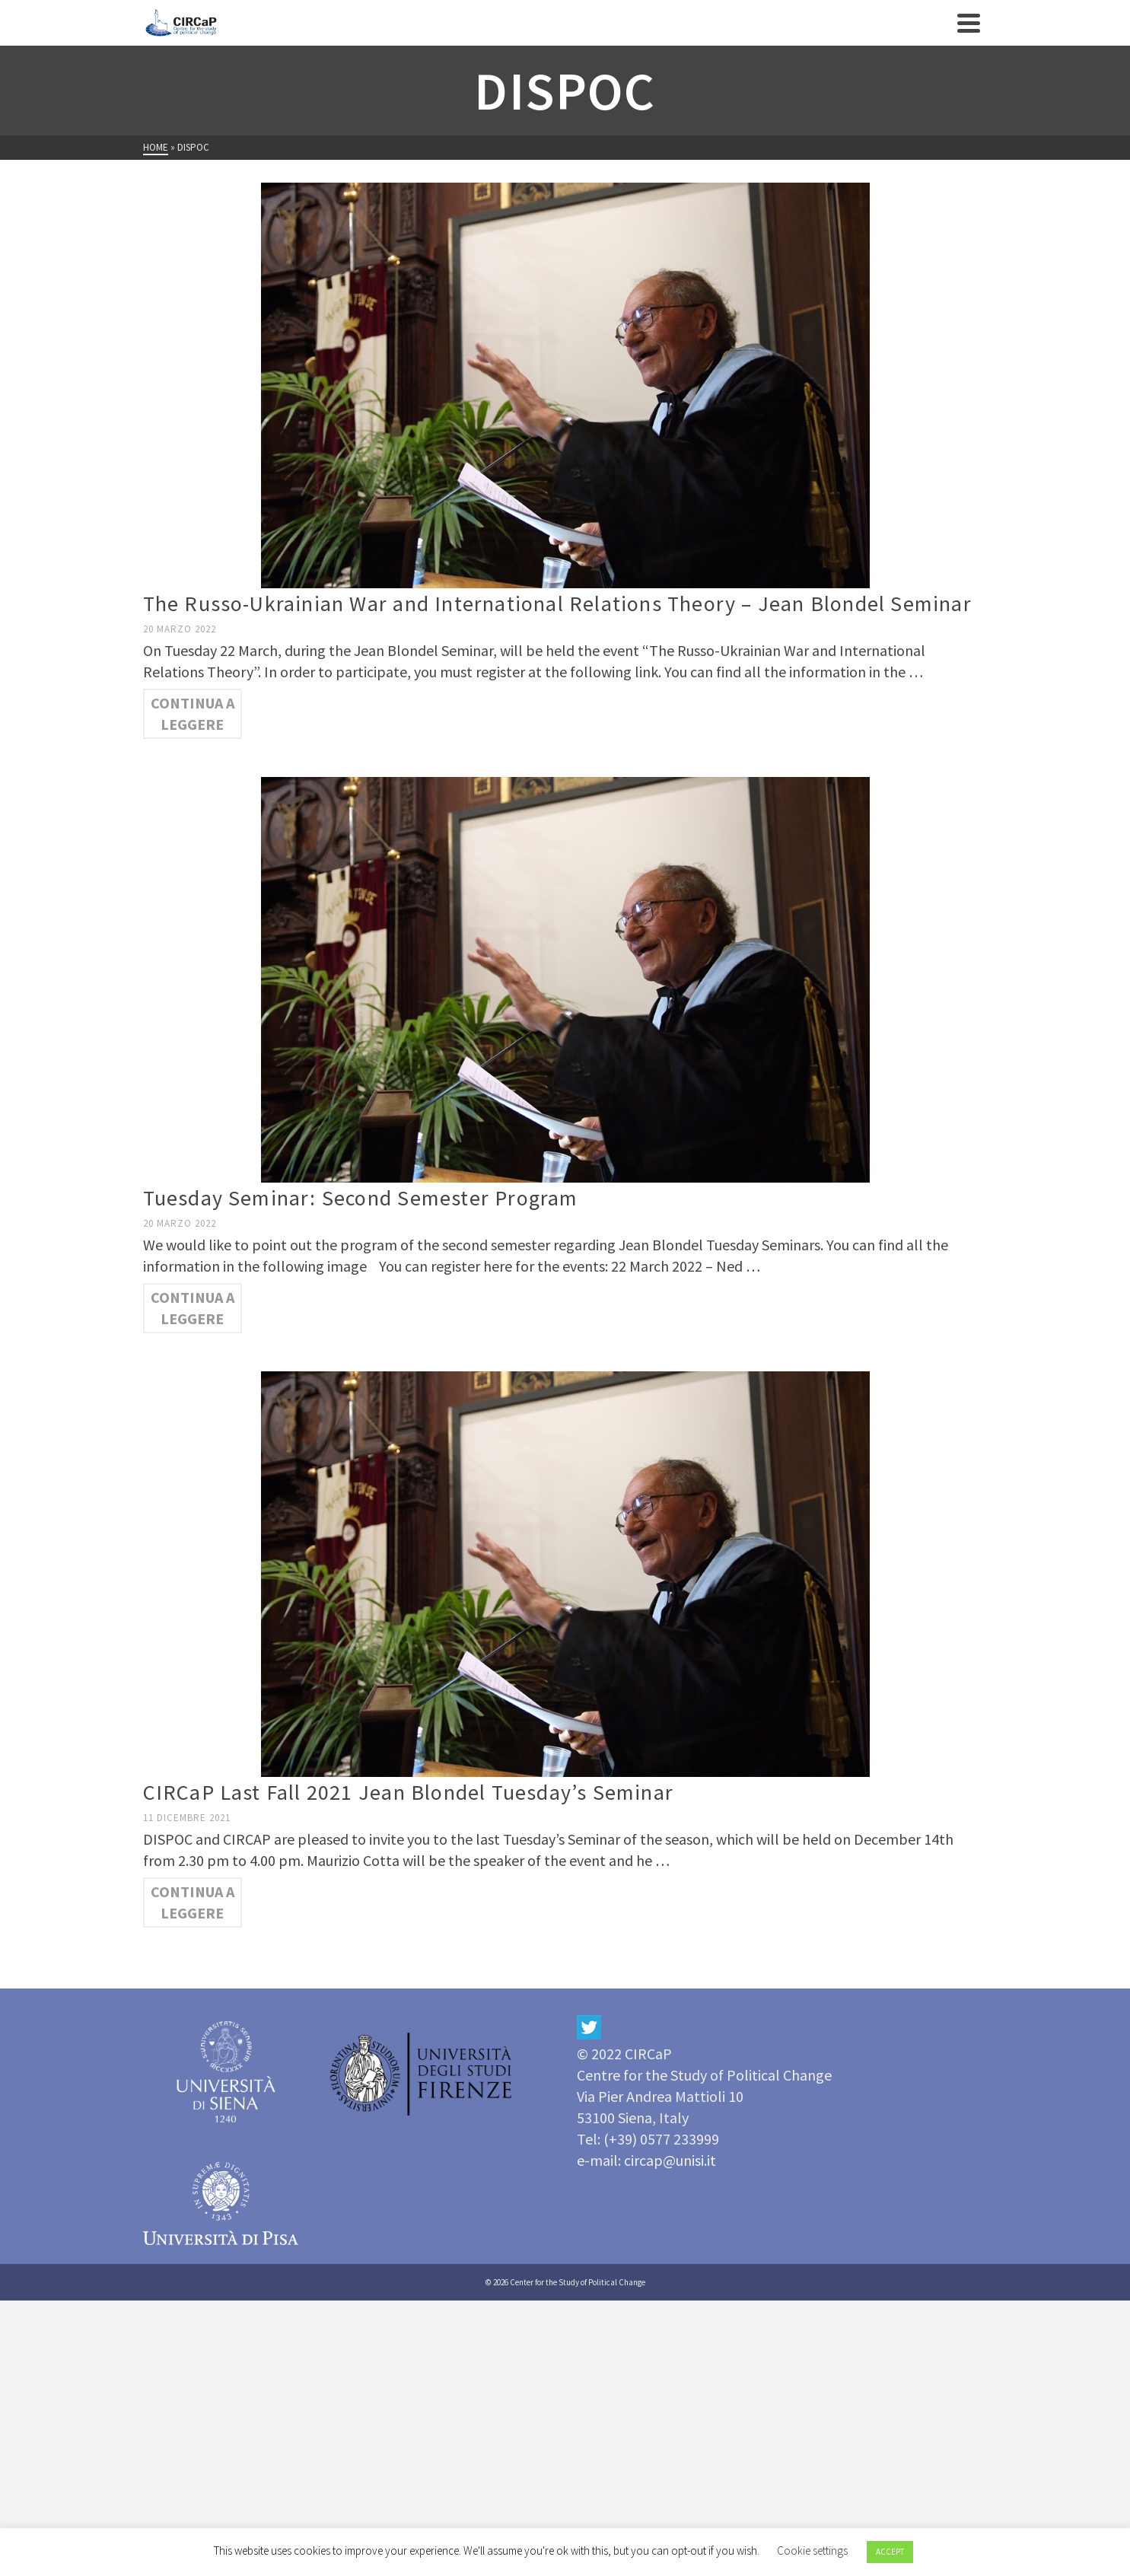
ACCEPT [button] (890, 2551)
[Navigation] (969, 23)
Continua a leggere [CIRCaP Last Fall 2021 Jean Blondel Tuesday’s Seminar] (192, 1902)
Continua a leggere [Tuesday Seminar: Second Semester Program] (192, 1308)
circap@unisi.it (670, 2160)
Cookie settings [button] (812, 2550)
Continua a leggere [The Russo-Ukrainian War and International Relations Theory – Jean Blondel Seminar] (192, 713)
